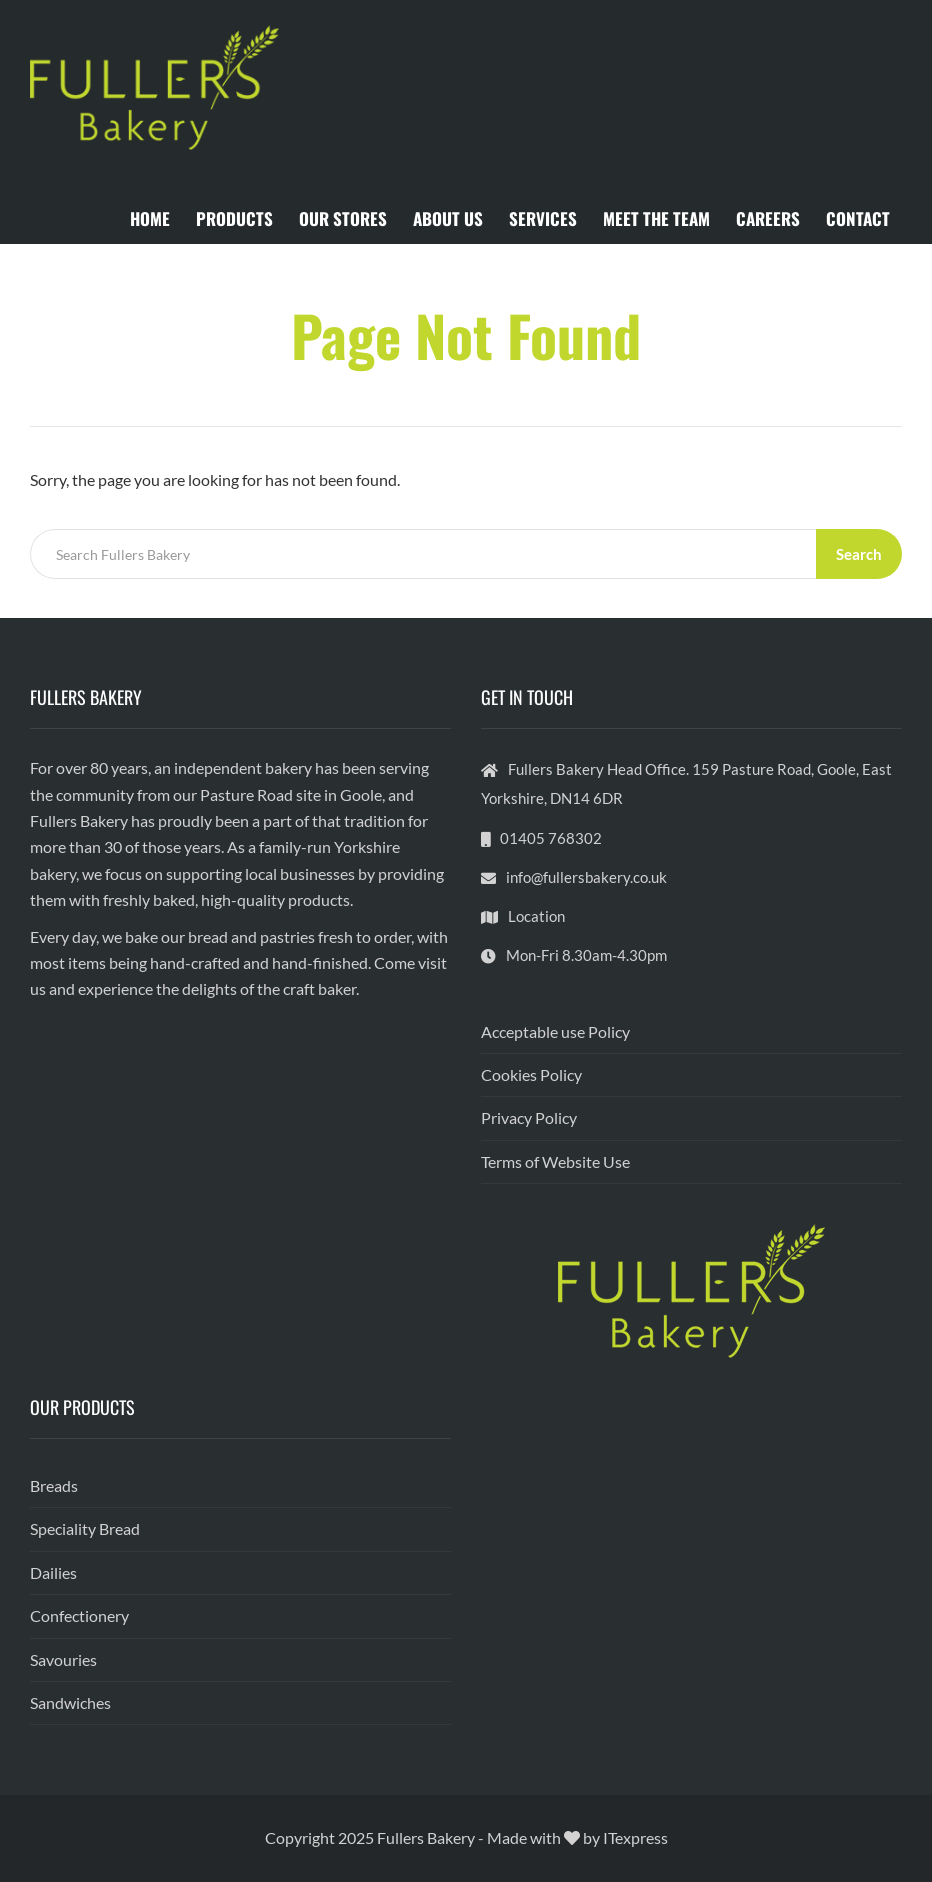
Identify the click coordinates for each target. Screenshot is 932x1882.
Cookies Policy (531, 1074)
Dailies (53, 1572)
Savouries (63, 1659)
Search (859, 554)
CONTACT (858, 218)
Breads (54, 1485)
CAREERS (768, 218)
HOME (150, 218)
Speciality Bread (85, 1528)
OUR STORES (343, 218)
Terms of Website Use (555, 1161)
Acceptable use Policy (555, 1031)
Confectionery (79, 1615)
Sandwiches (70, 1702)
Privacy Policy (529, 1117)
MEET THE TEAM (656, 218)
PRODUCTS (234, 218)
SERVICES (543, 218)
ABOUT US (448, 218)
